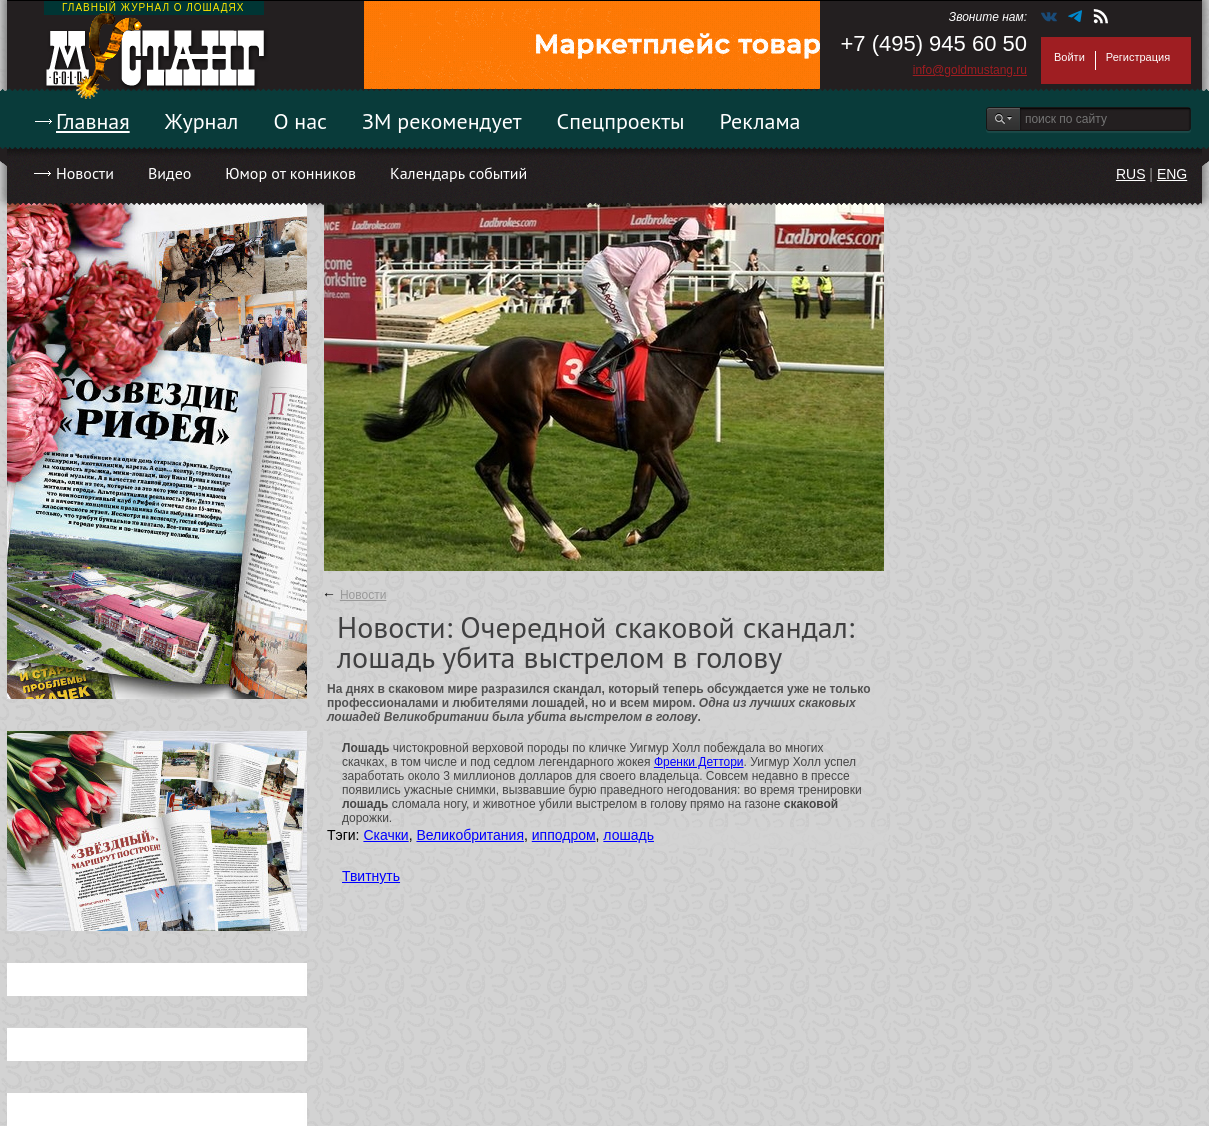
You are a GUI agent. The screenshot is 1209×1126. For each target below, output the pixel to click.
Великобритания (470, 835)
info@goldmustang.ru (970, 70)
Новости (85, 173)
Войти (1069, 57)
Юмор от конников (290, 173)
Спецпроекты (621, 121)
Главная (93, 121)
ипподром (564, 835)
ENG (1172, 174)
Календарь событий (458, 173)
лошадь (628, 835)
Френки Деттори (699, 762)
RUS (1131, 174)
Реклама (760, 121)
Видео (169, 173)
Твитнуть (371, 876)
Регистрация (1138, 57)
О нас (300, 121)
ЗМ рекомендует (442, 121)
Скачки (385, 835)
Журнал (202, 121)
